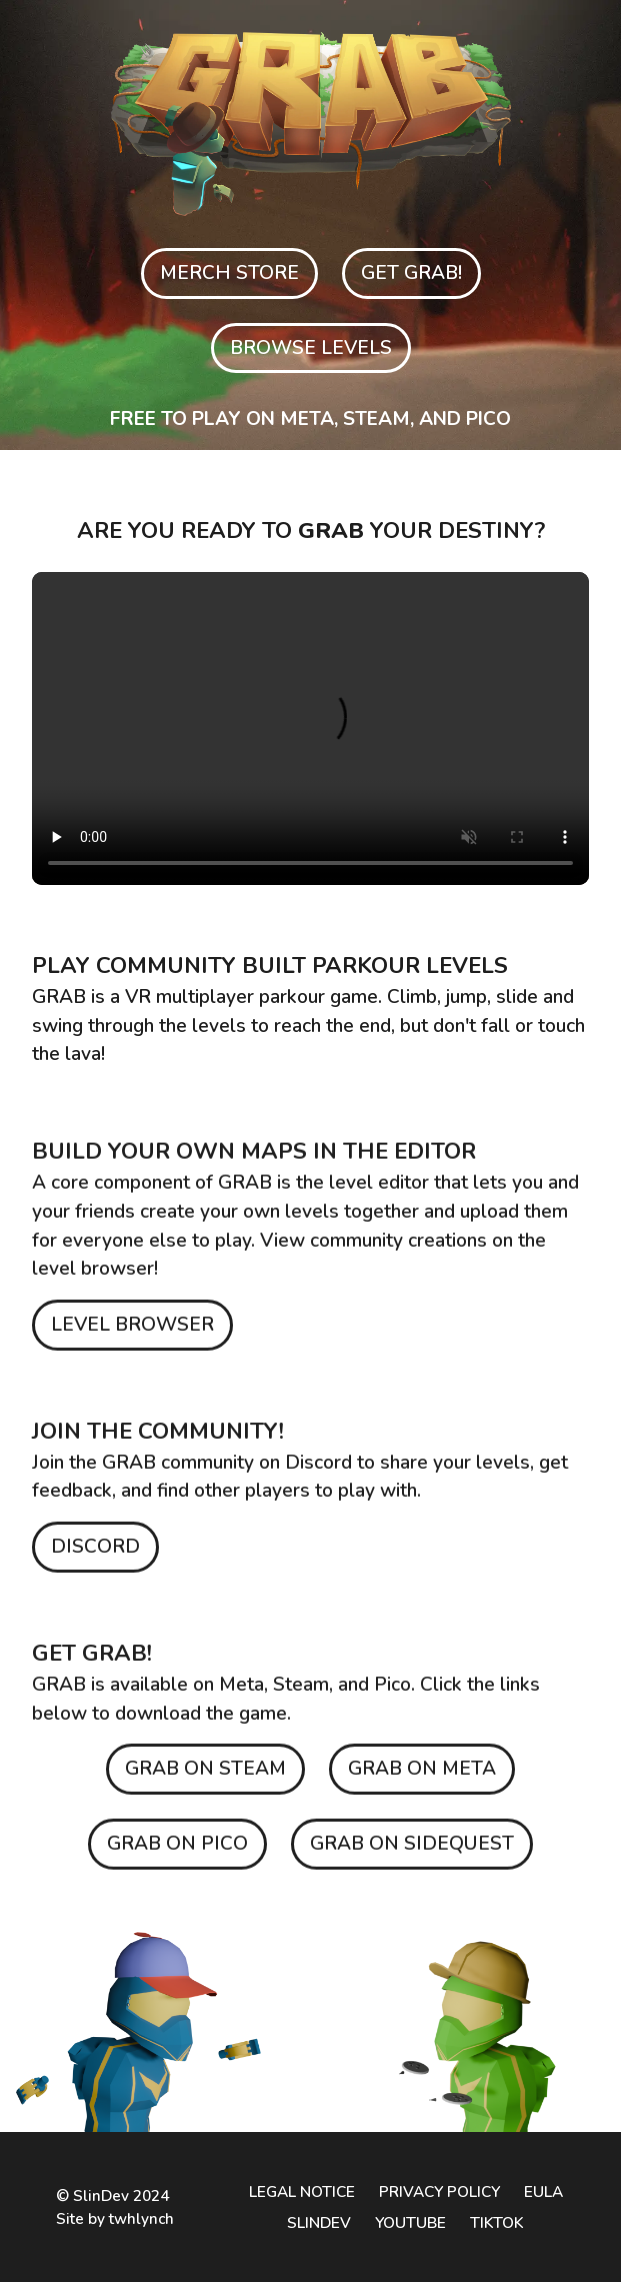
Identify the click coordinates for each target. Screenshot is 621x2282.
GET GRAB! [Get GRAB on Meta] (411, 273)
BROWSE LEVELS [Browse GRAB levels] (311, 348)
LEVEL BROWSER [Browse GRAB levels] (132, 1331)
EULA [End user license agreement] (543, 2191)
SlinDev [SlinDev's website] (101, 2195)
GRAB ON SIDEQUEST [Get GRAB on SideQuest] (412, 1850)
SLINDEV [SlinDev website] (319, 2222)
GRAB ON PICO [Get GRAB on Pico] (177, 1850)
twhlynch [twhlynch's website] (141, 2218)
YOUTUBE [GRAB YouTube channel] (410, 2222)
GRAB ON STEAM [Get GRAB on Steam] (205, 1775)
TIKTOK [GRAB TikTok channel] (497, 2222)
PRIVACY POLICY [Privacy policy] (439, 2191)
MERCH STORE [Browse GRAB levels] (229, 273)
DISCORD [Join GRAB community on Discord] (95, 1553)
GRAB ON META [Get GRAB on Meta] (422, 1775)
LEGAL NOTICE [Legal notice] (302, 2191)
